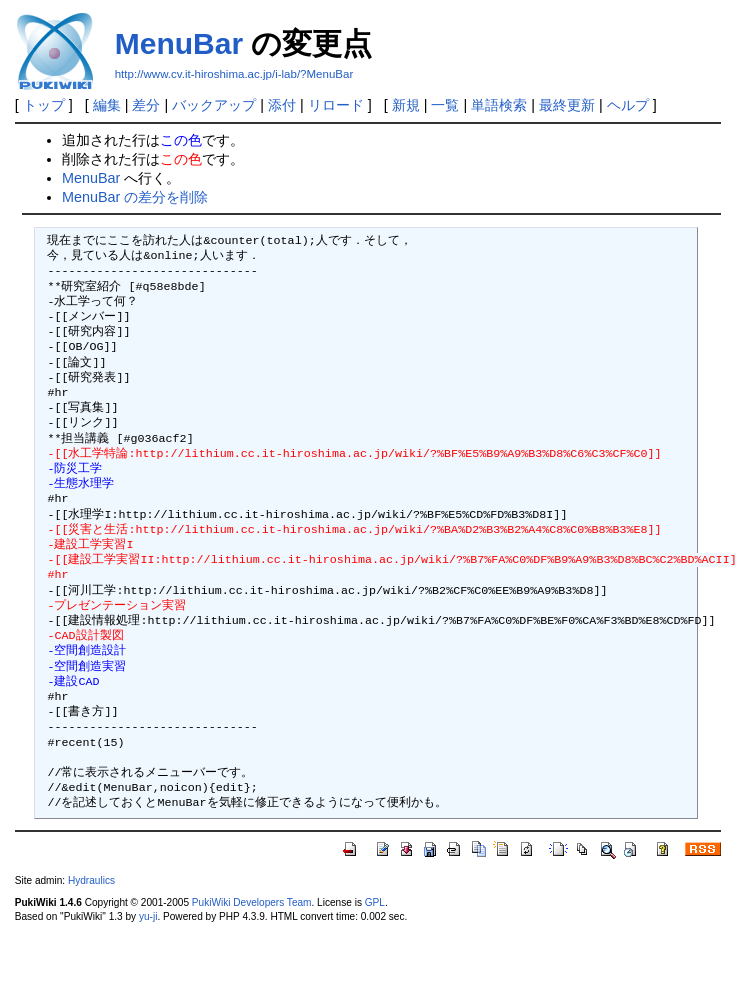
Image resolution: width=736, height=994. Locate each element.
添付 (282, 105)
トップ (44, 105)
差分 (146, 105)
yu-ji (148, 916)
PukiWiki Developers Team (252, 902)
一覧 (445, 105)
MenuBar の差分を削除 (135, 197)
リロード (336, 105)
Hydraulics (91, 880)
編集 (107, 105)
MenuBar (179, 43)
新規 (406, 105)
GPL (375, 902)
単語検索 (499, 105)
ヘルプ (628, 105)
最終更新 (567, 105)
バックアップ (214, 105)
